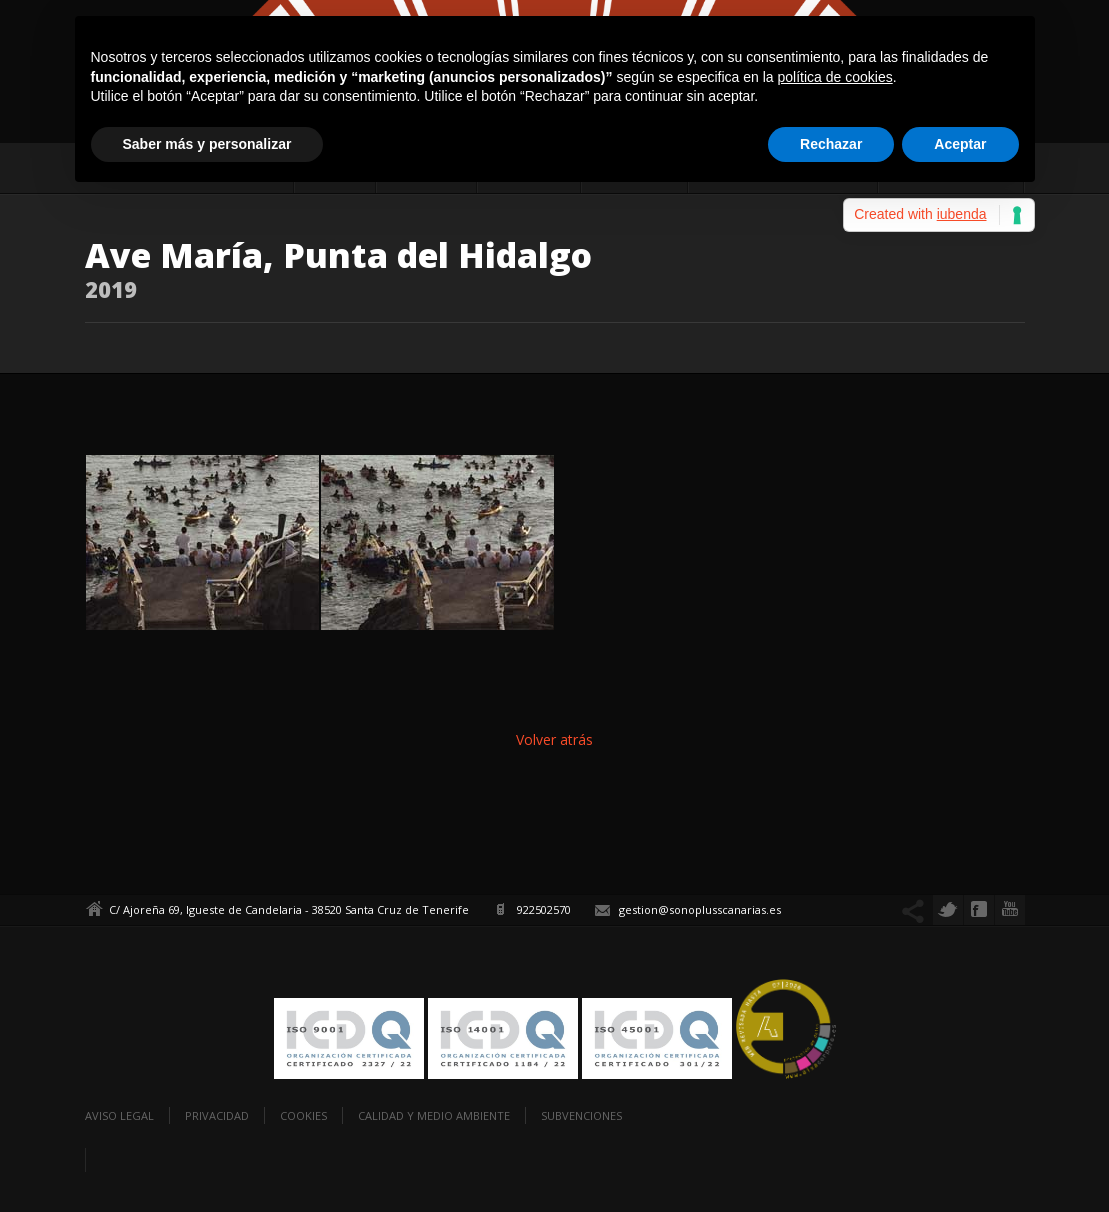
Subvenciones (581, 1115)
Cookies (303, 1115)
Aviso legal (119, 1115)
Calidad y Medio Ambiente (434, 1115)
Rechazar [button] (831, 144)
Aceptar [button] (960, 144)
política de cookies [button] (835, 77)
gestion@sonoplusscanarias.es (700, 909)
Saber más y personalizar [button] (207, 144)
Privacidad (217, 1115)
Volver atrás (554, 739)
